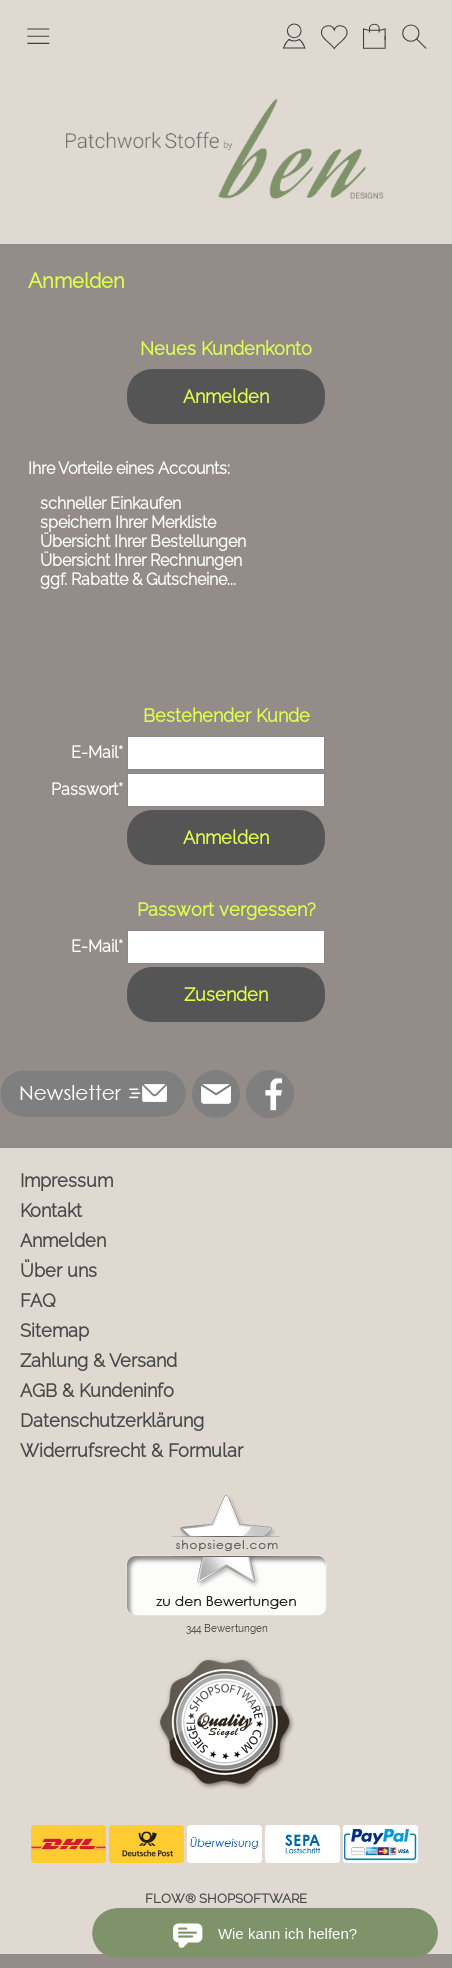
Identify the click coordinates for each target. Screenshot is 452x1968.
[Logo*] (226, 69)
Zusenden (226, 994)
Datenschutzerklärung (112, 1420)
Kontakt (51, 1210)
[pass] (226, 790)
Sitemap (54, 1330)
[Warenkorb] (374, 36)
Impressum (66, 1180)
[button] (38, 36)
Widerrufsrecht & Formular (131, 1450)
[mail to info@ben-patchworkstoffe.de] (216, 1094)
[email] (226, 753)
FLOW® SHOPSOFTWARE (226, 1898)
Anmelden (226, 396)
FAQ (38, 1300)
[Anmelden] (294, 36)
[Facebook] (270, 1094)
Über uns (58, 1270)
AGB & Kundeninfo (97, 1390)
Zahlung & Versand (98, 1360)
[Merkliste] (334, 36)
